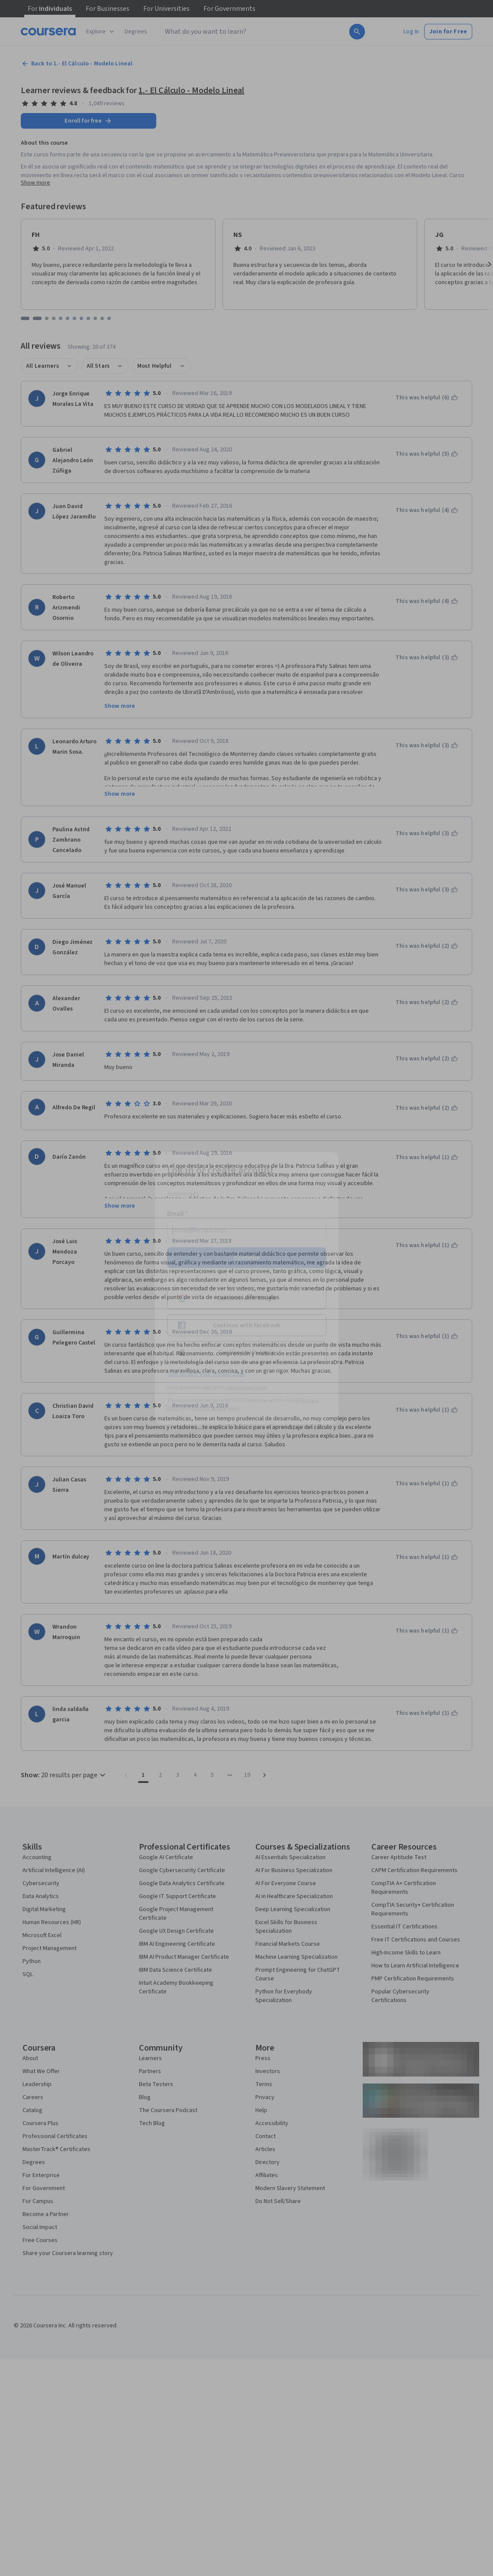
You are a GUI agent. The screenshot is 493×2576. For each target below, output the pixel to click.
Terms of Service (208, 1408)
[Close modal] (325, 1163)
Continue (247, 1257)
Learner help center (246, 1387)
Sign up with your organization (206, 1374)
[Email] (246, 1229)
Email (177, 1213)
